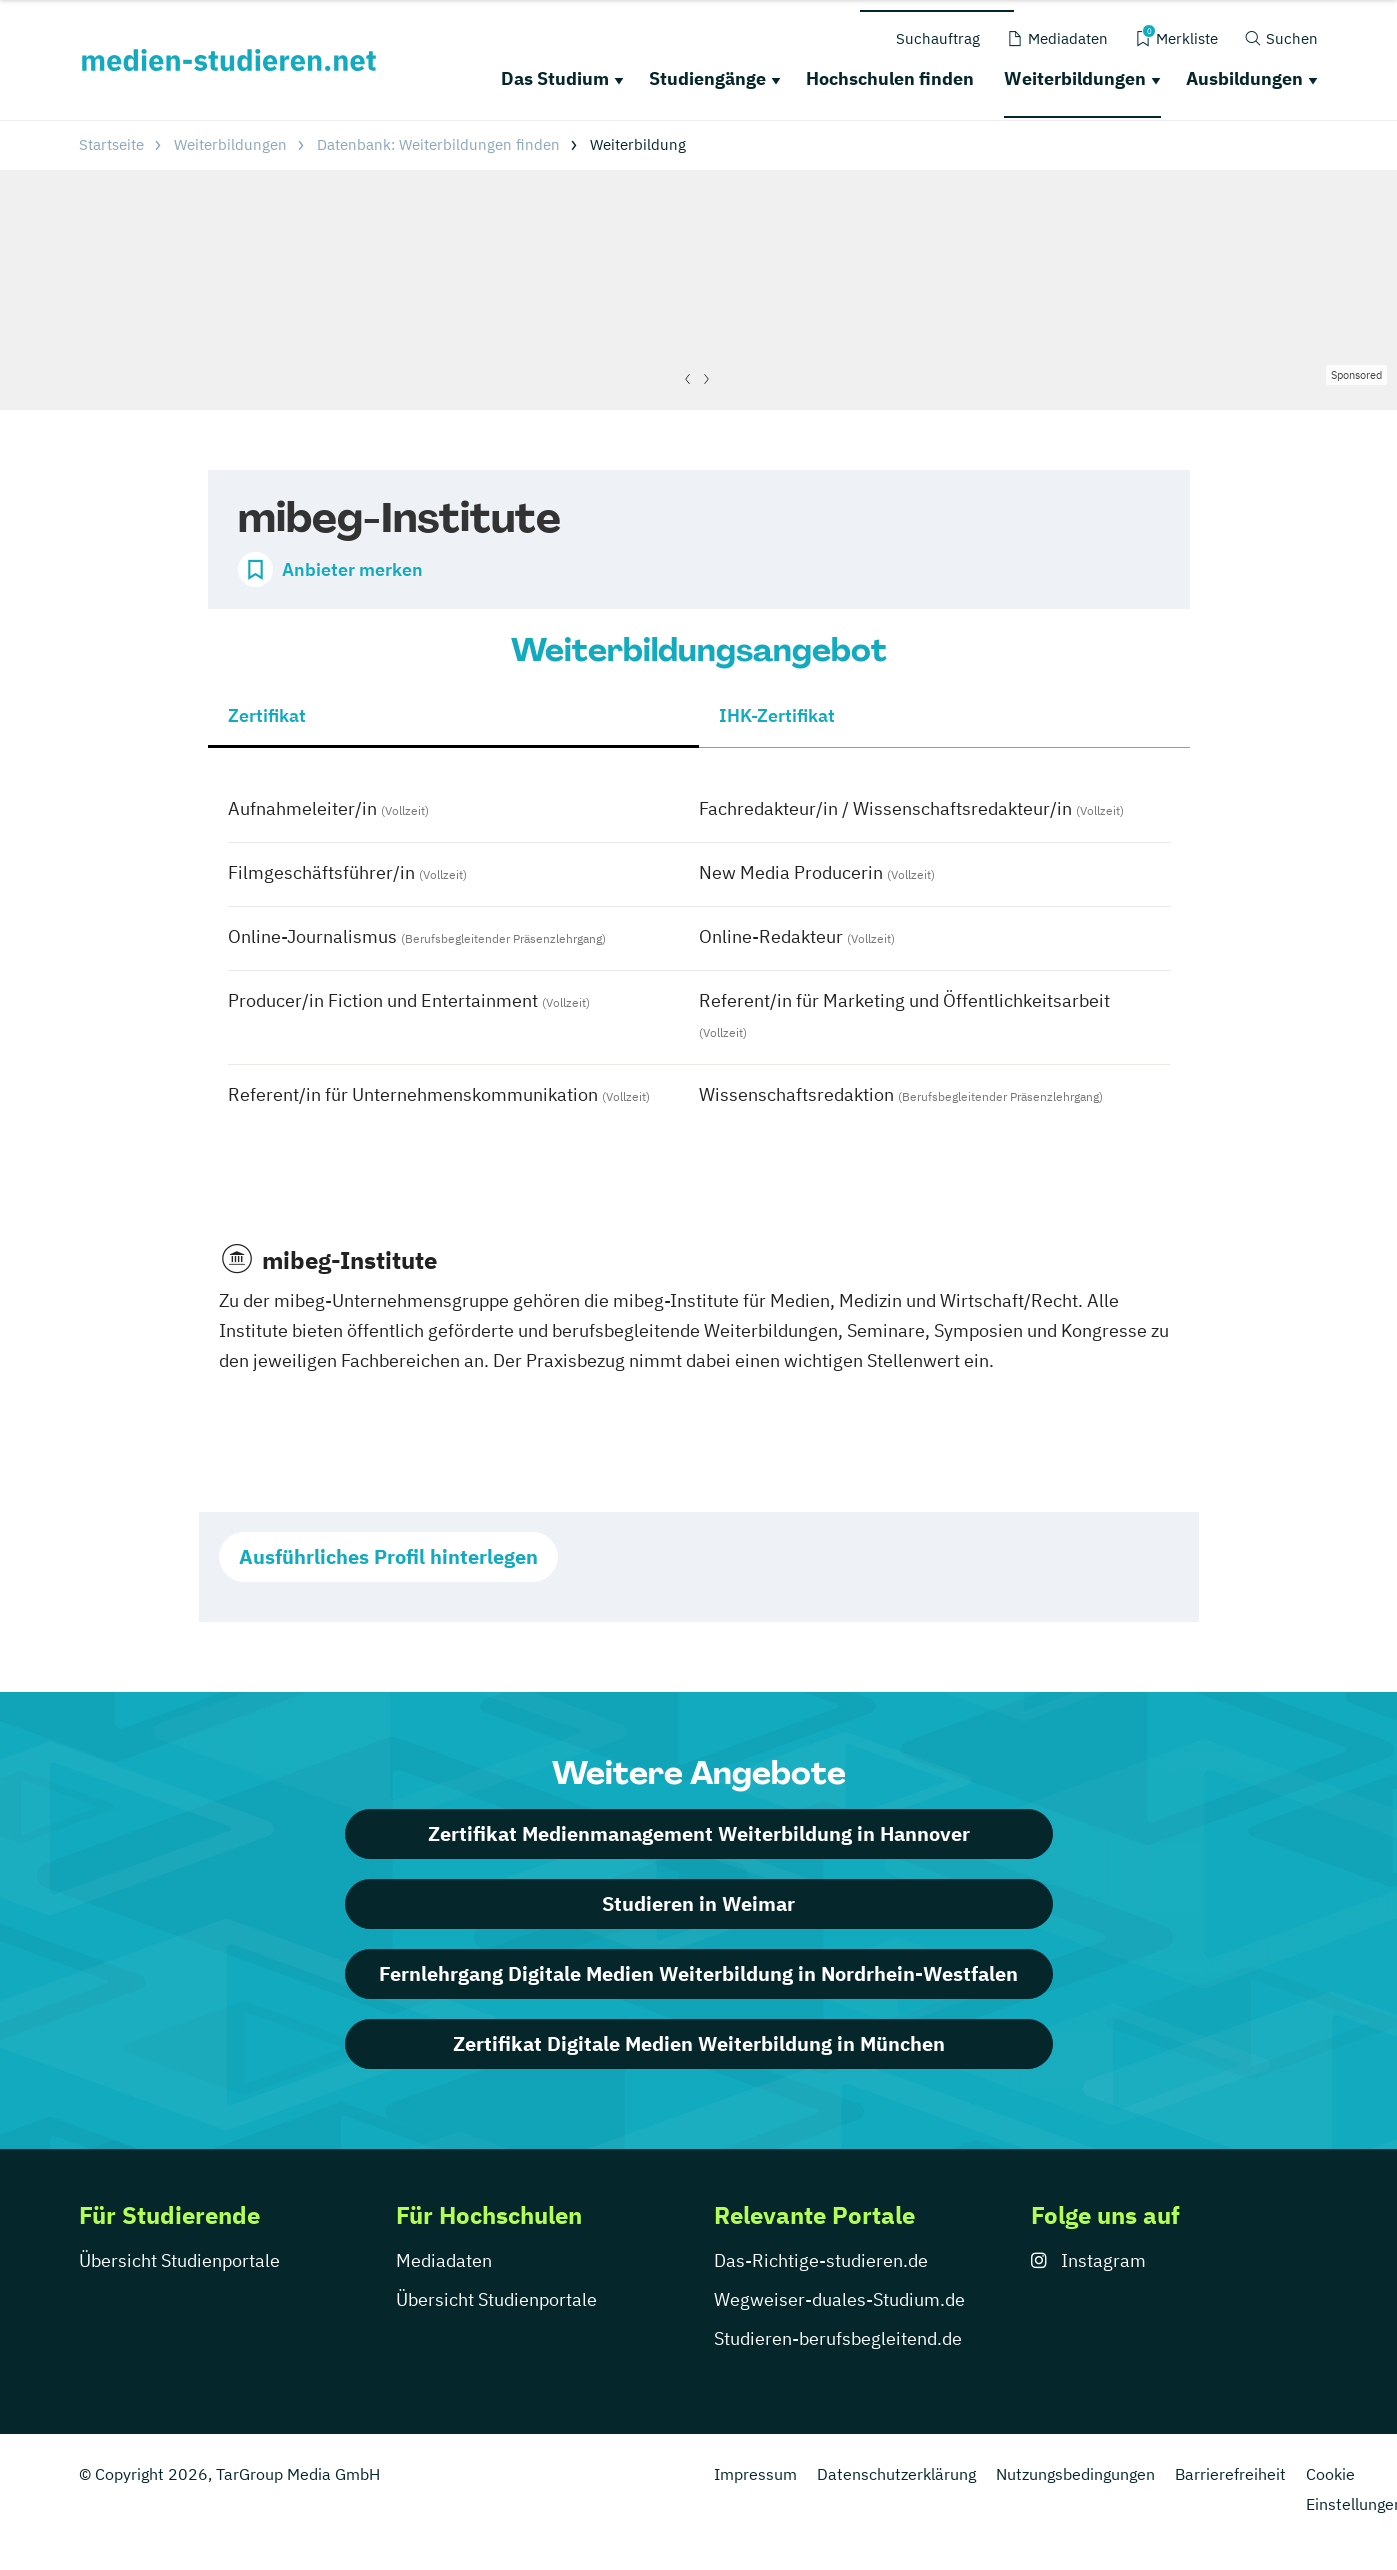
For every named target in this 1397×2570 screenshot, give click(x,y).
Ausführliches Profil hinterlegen (388, 1556)
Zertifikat (267, 715)
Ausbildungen (1244, 78)
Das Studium (555, 78)
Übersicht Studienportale (179, 2260)
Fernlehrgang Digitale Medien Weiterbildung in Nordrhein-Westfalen (698, 1973)
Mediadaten (444, 2260)
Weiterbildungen (1075, 78)
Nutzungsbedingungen (1075, 2474)
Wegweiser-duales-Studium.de (839, 2299)
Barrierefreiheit (1230, 2474)
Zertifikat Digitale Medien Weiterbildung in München (699, 2043)
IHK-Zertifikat (777, 715)
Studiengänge (707, 78)
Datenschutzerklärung (896, 2474)
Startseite (111, 144)
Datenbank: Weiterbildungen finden (438, 144)
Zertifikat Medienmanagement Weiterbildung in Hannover (699, 1833)
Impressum (755, 2474)
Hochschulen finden (890, 78)
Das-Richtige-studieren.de (821, 2260)
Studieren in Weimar (698, 1903)
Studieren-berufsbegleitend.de (838, 2338)
